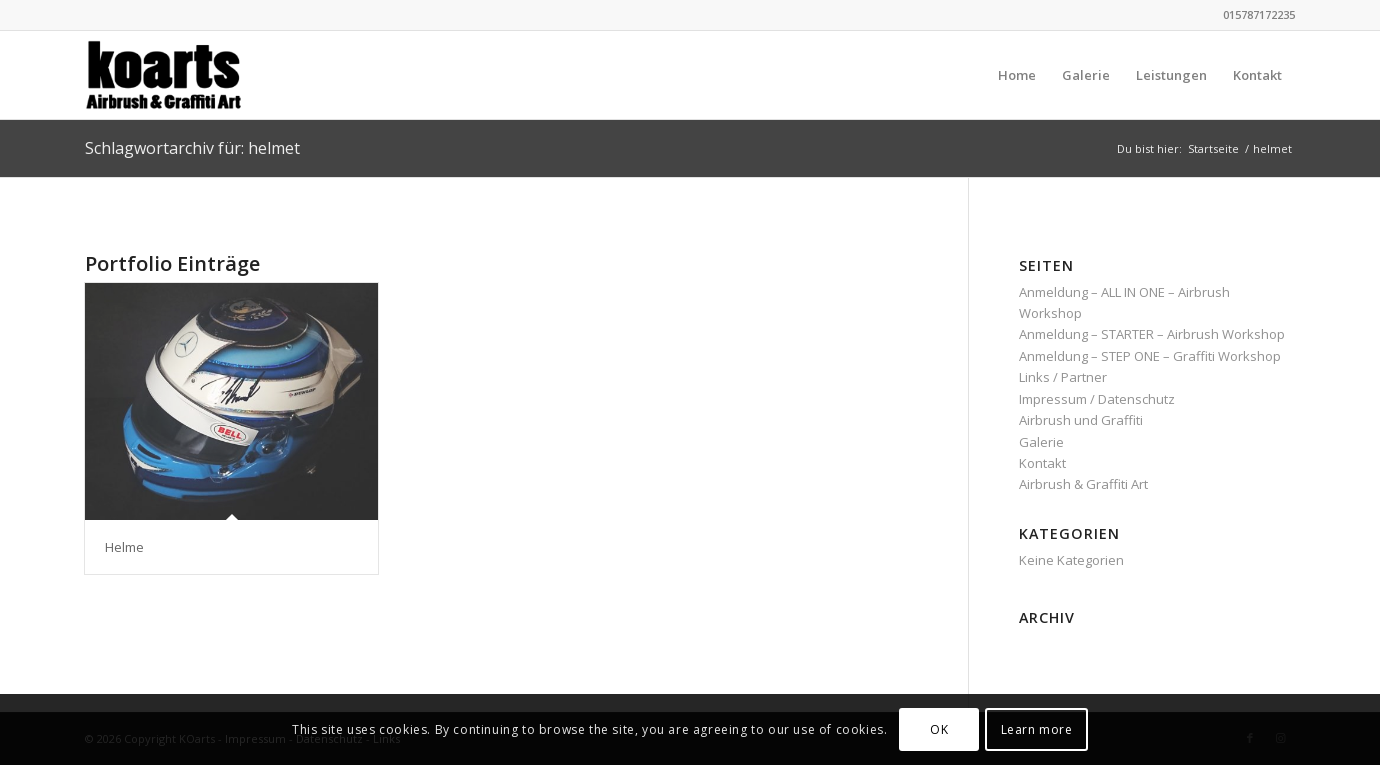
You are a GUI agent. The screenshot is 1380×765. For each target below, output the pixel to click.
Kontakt (1042, 463)
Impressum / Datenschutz (1097, 399)
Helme (124, 547)
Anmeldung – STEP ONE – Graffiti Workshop (1150, 356)
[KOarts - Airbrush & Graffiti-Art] (181, 75)
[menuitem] (1017, 75)
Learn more (1037, 729)
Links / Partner (1063, 377)
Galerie (1041, 442)
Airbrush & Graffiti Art (1083, 484)
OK (939, 729)
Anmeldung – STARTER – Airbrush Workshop (1152, 334)
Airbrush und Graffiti (1081, 420)
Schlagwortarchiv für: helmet (192, 148)
